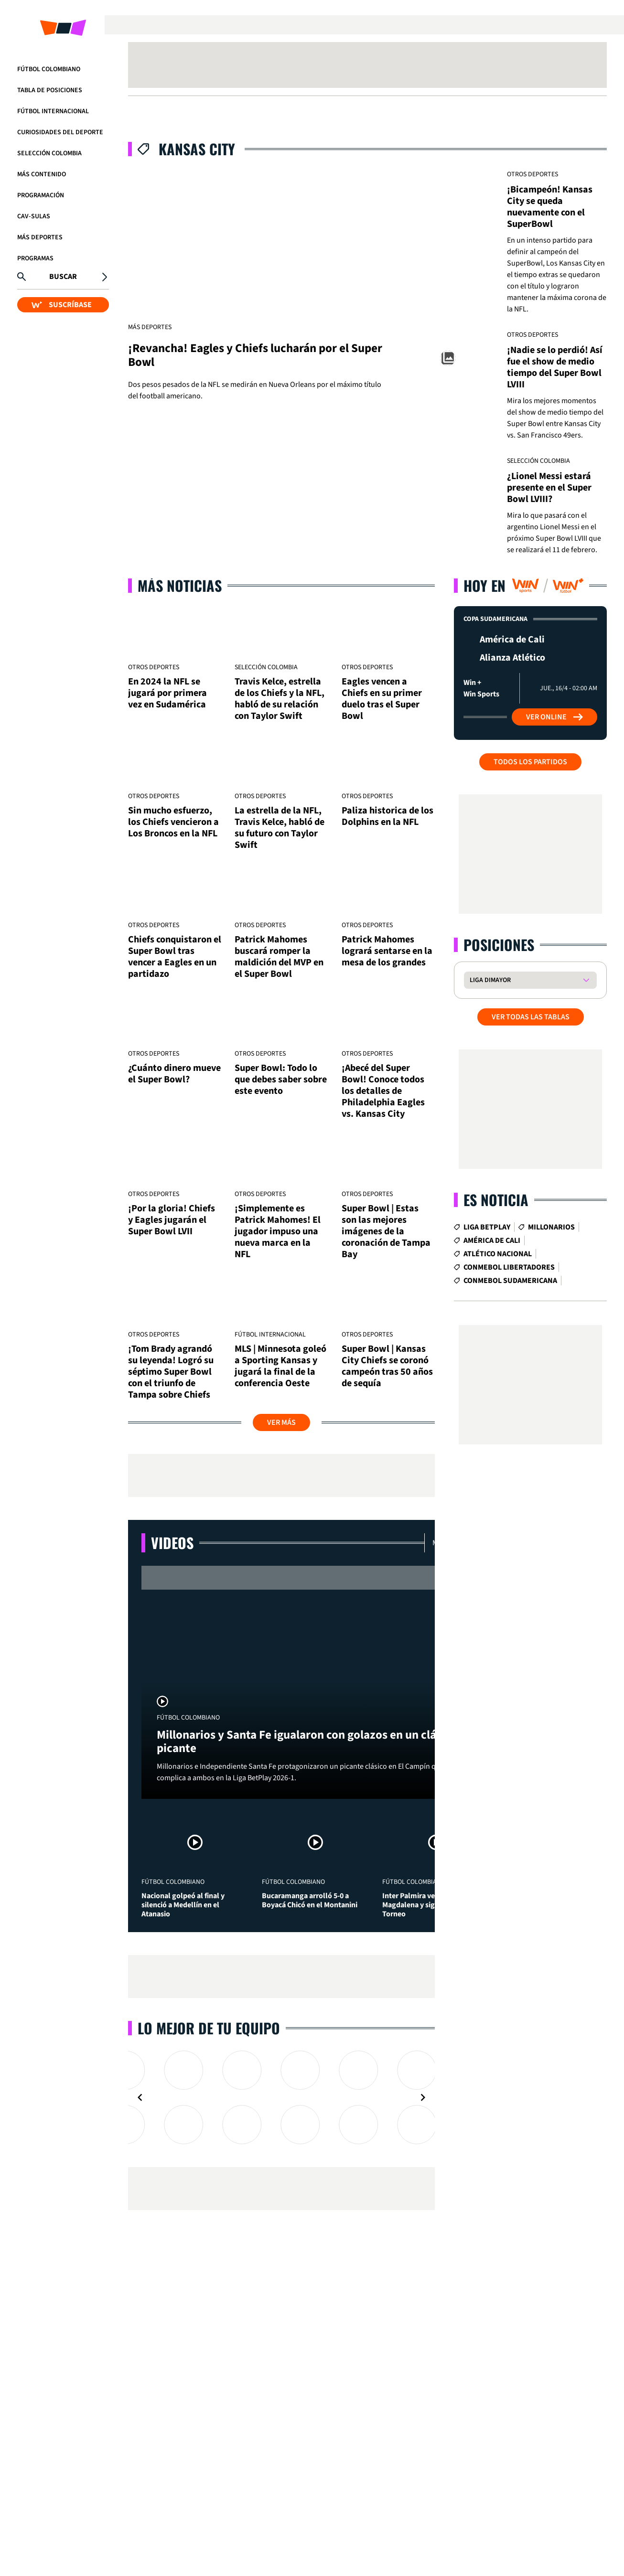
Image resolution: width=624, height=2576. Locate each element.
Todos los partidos (530, 762)
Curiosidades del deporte (60, 132)
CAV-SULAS (33, 216)
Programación (40, 195)
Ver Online (554, 717)
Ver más (281, 1422)
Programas (35, 258)
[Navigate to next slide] (423, 2097)
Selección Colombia (49, 153)
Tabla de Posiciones (49, 90)
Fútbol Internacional (53, 111)
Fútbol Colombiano (48, 69)
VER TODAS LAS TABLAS (531, 1017)
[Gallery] (281, 2097)
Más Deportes (40, 237)
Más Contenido (41, 174)
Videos (172, 1542)
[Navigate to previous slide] (140, 2097)
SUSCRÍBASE (62, 304)
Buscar (63, 276)
